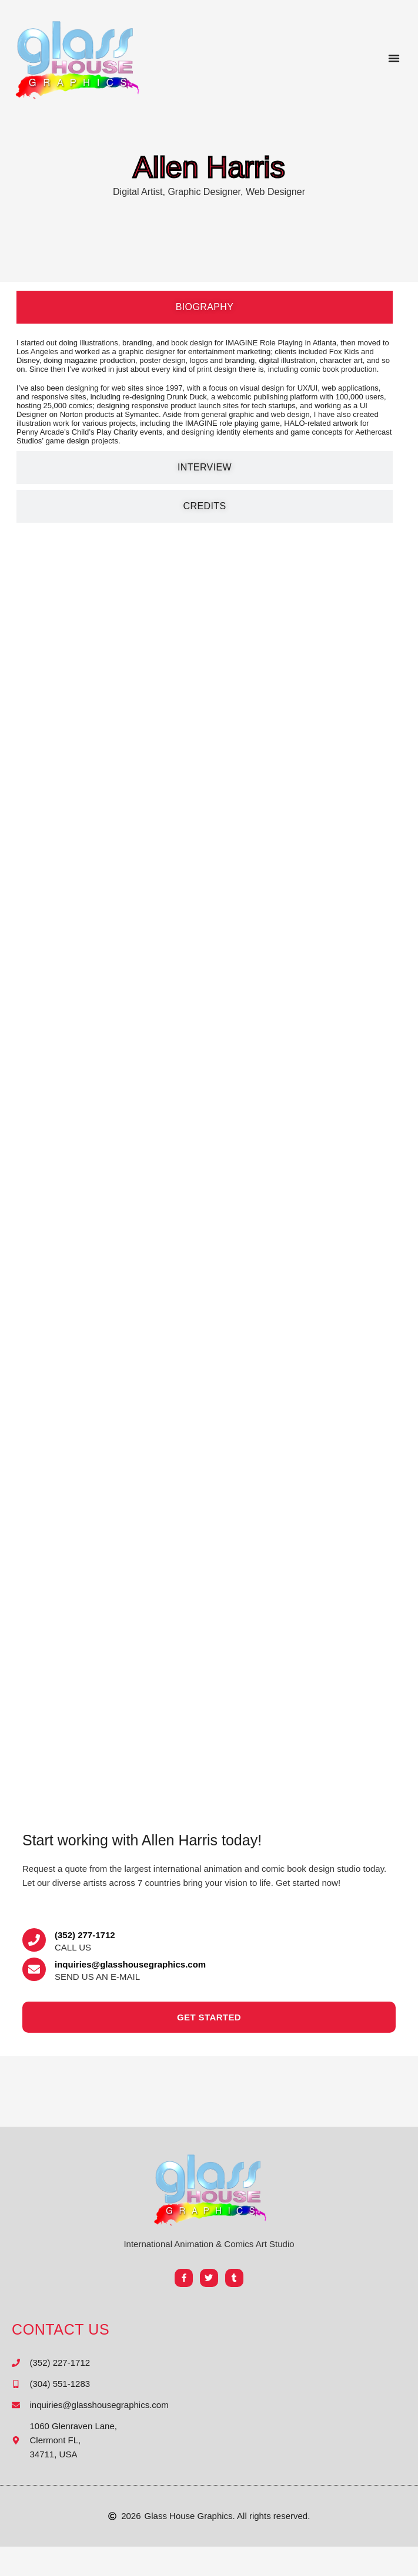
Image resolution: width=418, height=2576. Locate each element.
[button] (394, 58)
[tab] (204, 307)
